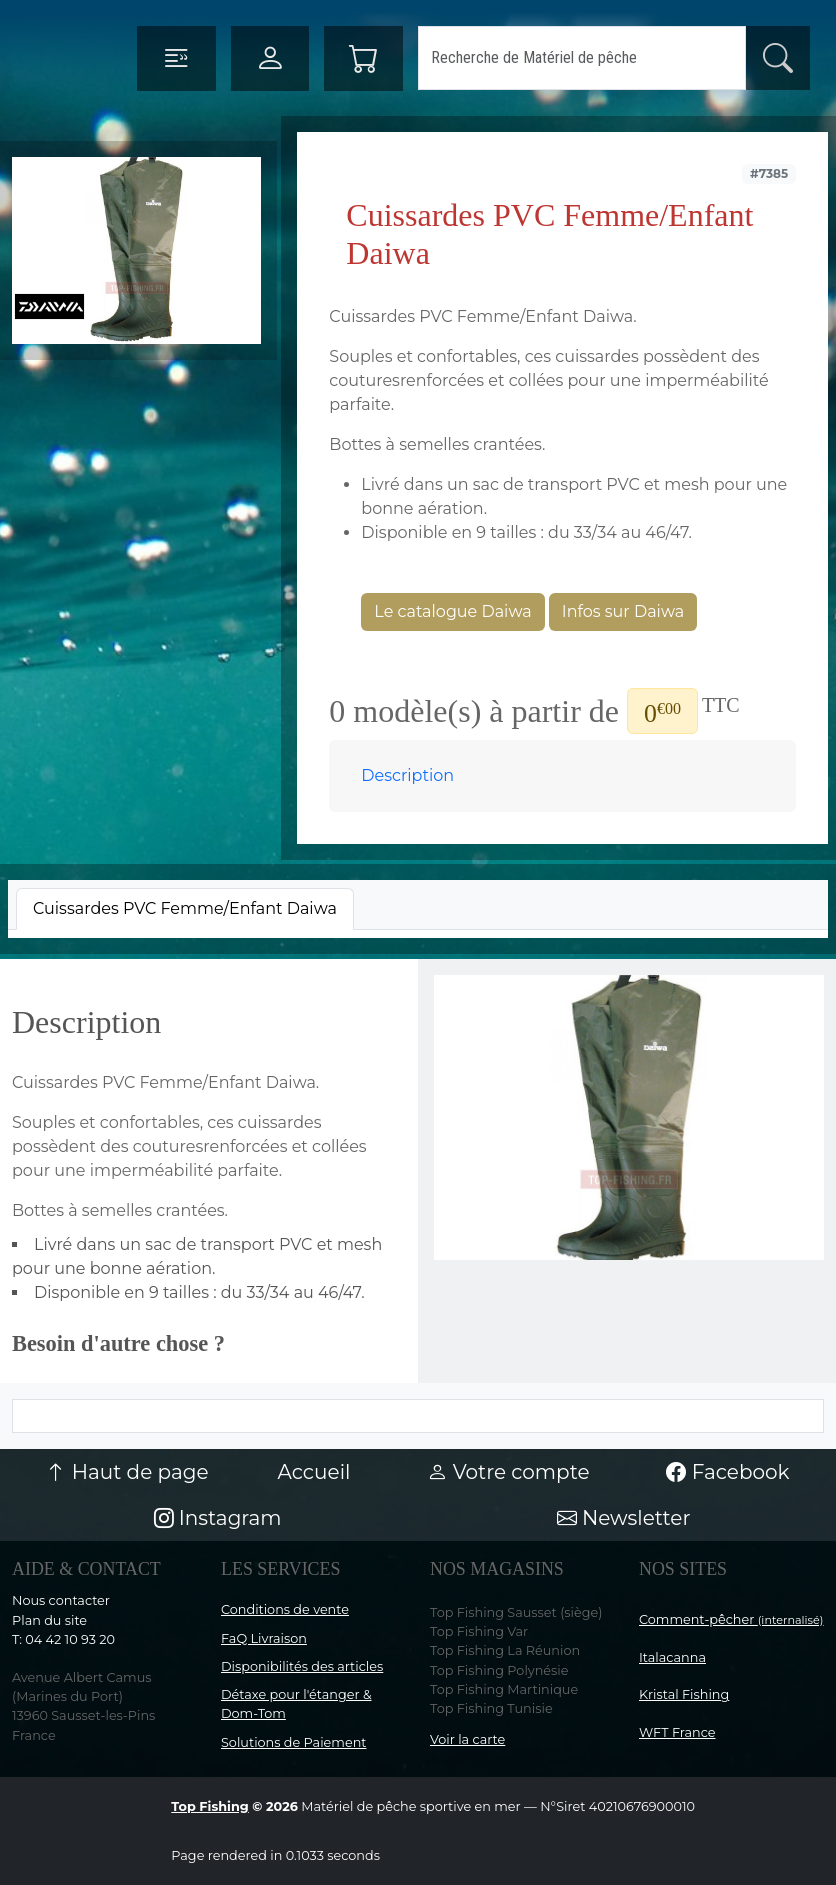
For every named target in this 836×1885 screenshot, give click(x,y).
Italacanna (672, 1657)
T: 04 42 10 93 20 (63, 1639)
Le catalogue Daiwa (452, 611)
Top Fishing (209, 1806)
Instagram (218, 1518)
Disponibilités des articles (302, 1666)
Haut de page (127, 1472)
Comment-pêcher (731, 1619)
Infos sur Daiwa (623, 611)
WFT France (677, 1732)
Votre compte (508, 1472)
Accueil (314, 1472)
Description (407, 775)
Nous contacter (61, 1600)
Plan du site (49, 1620)
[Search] (582, 58)
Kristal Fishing (684, 1694)
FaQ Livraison (264, 1638)
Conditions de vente (285, 1609)
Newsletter (624, 1518)
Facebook (727, 1472)
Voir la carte (467, 1739)
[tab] (185, 909)
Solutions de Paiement (293, 1742)
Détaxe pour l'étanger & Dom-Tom (296, 1704)
